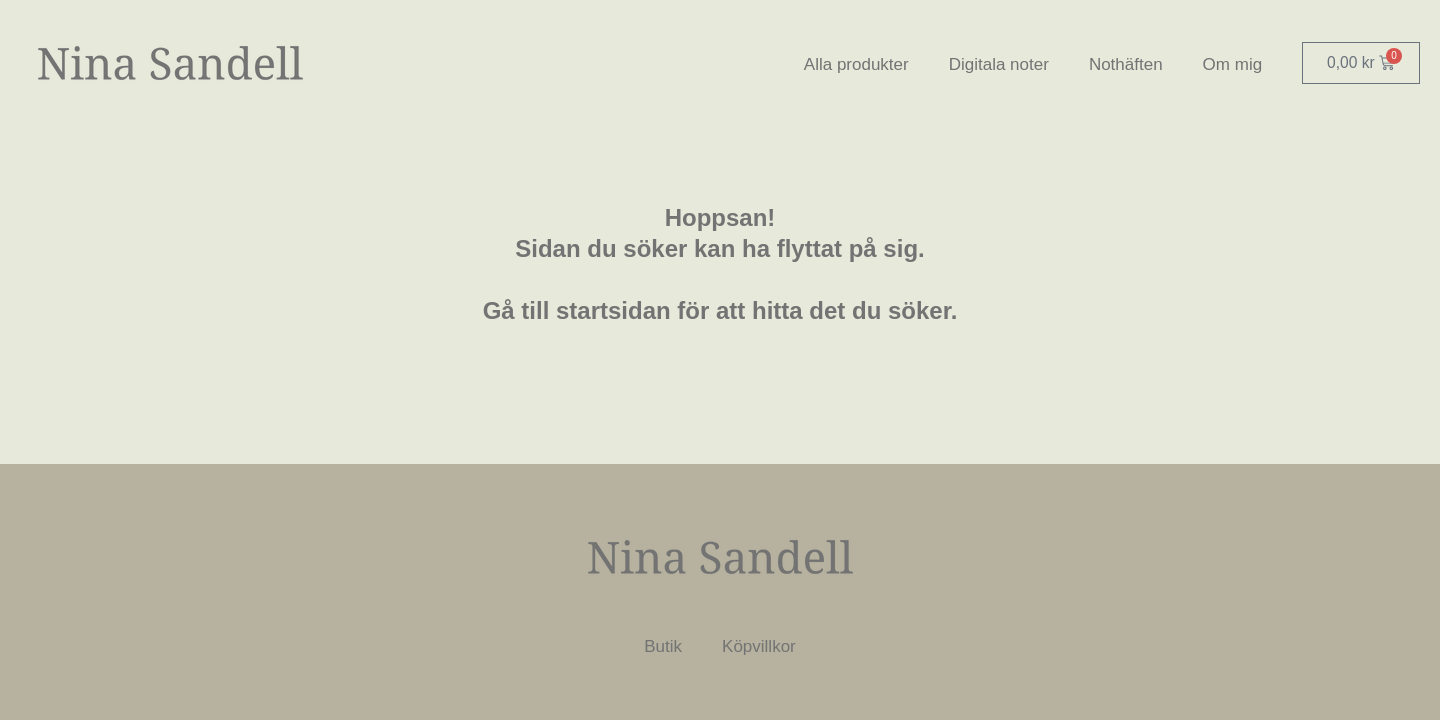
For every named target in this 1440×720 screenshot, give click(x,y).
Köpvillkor (759, 646)
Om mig (1231, 64)
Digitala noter (997, 64)
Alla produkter (854, 64)
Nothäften (1124, 64)
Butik (663, 646)
